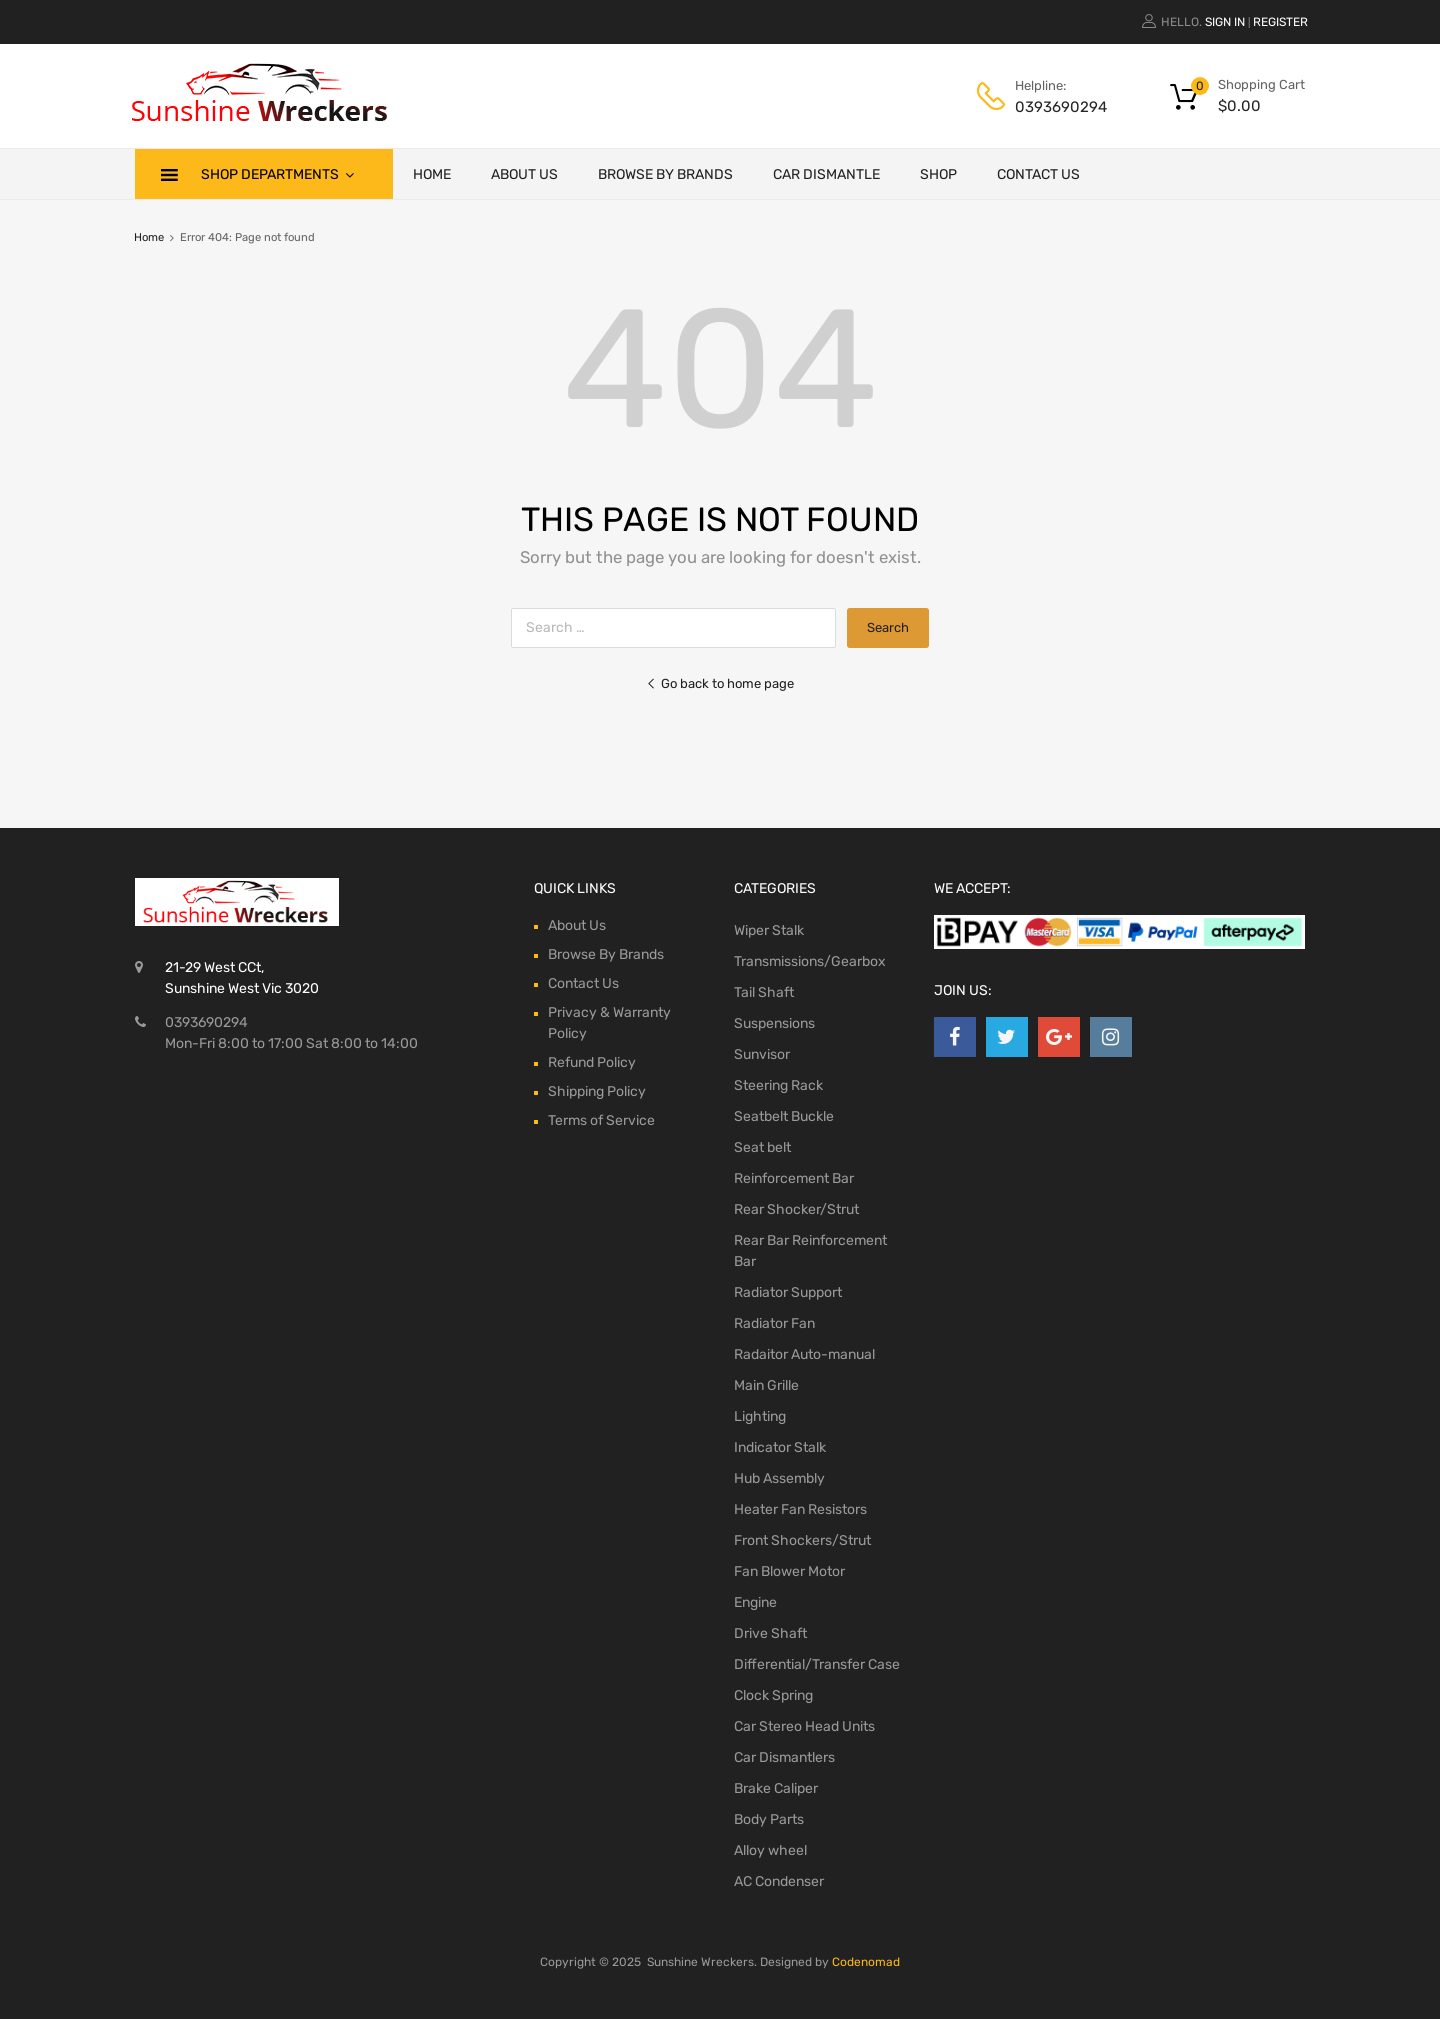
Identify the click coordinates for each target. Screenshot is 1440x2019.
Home (432, 174)
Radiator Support (788, 1292)
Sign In (1225, 22)
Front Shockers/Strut (802, 1540)
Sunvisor (762, 1054)
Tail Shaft (764, 992)
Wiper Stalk (769, 930)
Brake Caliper (776, 1788)
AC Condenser (779, 1881)
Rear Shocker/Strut (796, 1209)
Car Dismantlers (784, 1757)
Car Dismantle (826, 174)
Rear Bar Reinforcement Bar (810, 1251)
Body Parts (769, 1819)
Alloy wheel (770, 1850)
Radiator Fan (774, 1323)
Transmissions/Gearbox (810, 961)
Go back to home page (720, 683)
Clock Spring (773, 1695)
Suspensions (774, 1023)
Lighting (760, 1416)
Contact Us (1038, 174)
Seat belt (762, 1147)
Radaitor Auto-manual (804, 1354)
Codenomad (866, 1962)
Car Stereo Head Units (804, 1726)
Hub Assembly (779, 1478)
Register (1280, 22)
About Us (524, 174)
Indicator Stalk (780, 1447)
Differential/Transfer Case (817, 1664)
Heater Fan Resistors (800, 1509)
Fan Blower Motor (789, 1571)
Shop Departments (277, 174)
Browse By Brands (665, 174)
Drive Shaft (770, 1633)
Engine (755, 1602)
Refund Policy (592, 1062)
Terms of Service (601, 1120)
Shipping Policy (597, 1091)
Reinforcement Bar (794, 1178)
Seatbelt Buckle (784, 1116)
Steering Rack (778, 1085)
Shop (938, 174)
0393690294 (1061, 107)
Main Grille (766, 1385)
